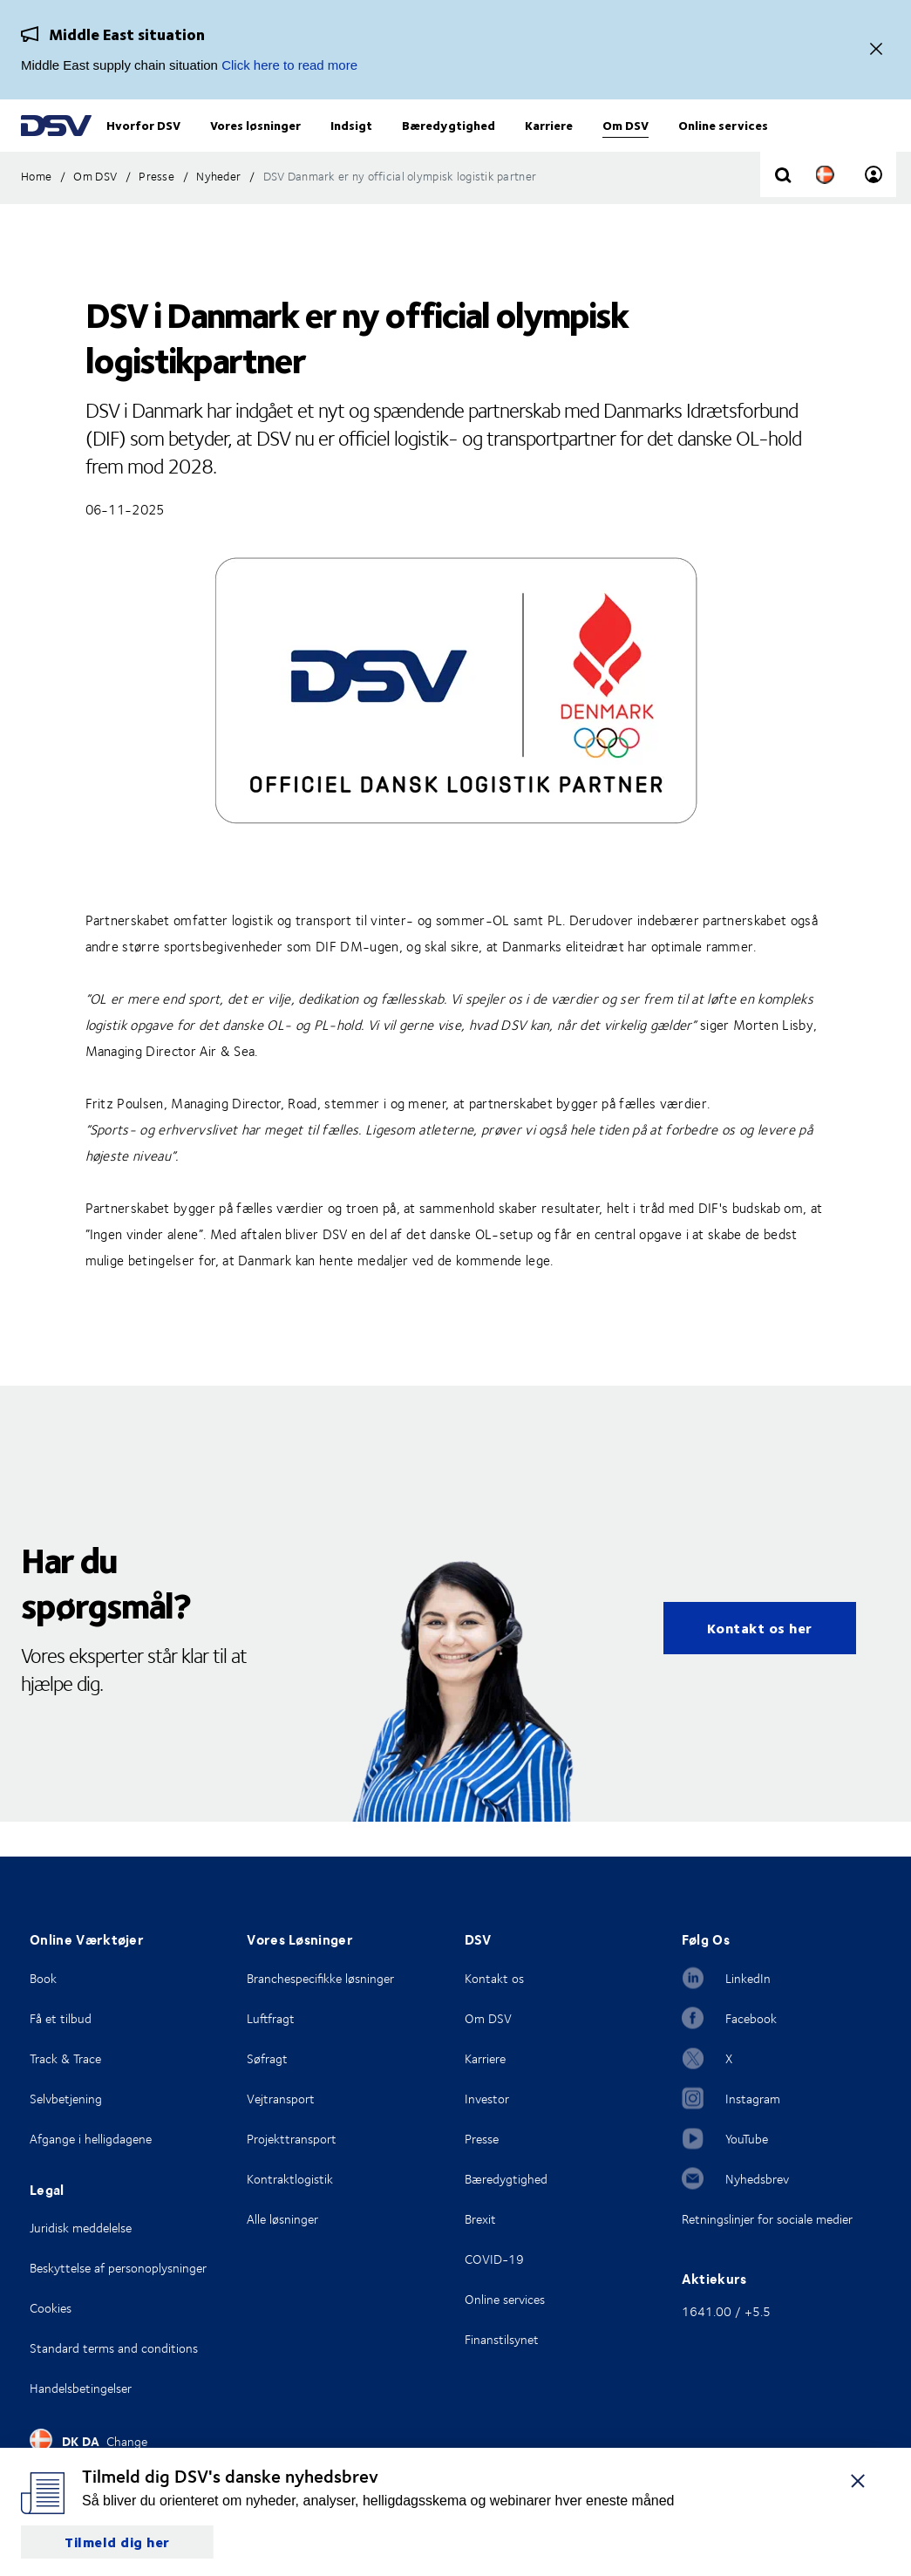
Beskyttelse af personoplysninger (118, 2268)
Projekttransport (292, 2139)
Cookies (50, 2308)
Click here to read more (289, 65)
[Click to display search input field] (783, 211)
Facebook (751, 2018)
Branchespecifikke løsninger (320, 1978)
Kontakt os (494, 1978)
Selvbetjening (66, 2098)
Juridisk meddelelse (81, 2227)
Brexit (480, 2219)
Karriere (485, 2058)
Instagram (752, 2098)
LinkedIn (748, 1978)
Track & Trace (65, 2058)
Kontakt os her (759, 1662)
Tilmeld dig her (117, 2541)
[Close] (876, 50)
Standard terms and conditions (114, 2348)
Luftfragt (271, 2018)
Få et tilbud (61, 2018)
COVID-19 (494, 2259)
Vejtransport (281, 2098)
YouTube (746, 2139)
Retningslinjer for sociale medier (767, 2219)
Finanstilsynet (502, 2339)
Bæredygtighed (506, 2179)
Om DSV (488, 2018)
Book (43, 1978)
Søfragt (267, 2058)
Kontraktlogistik (290, 2179)
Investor (487, 2098)
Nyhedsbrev (757, 2179)
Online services (505, 2299)
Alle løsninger (282, 2219)
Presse (482, 2139)
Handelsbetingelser (81, 2388)
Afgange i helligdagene (91, 2139)
